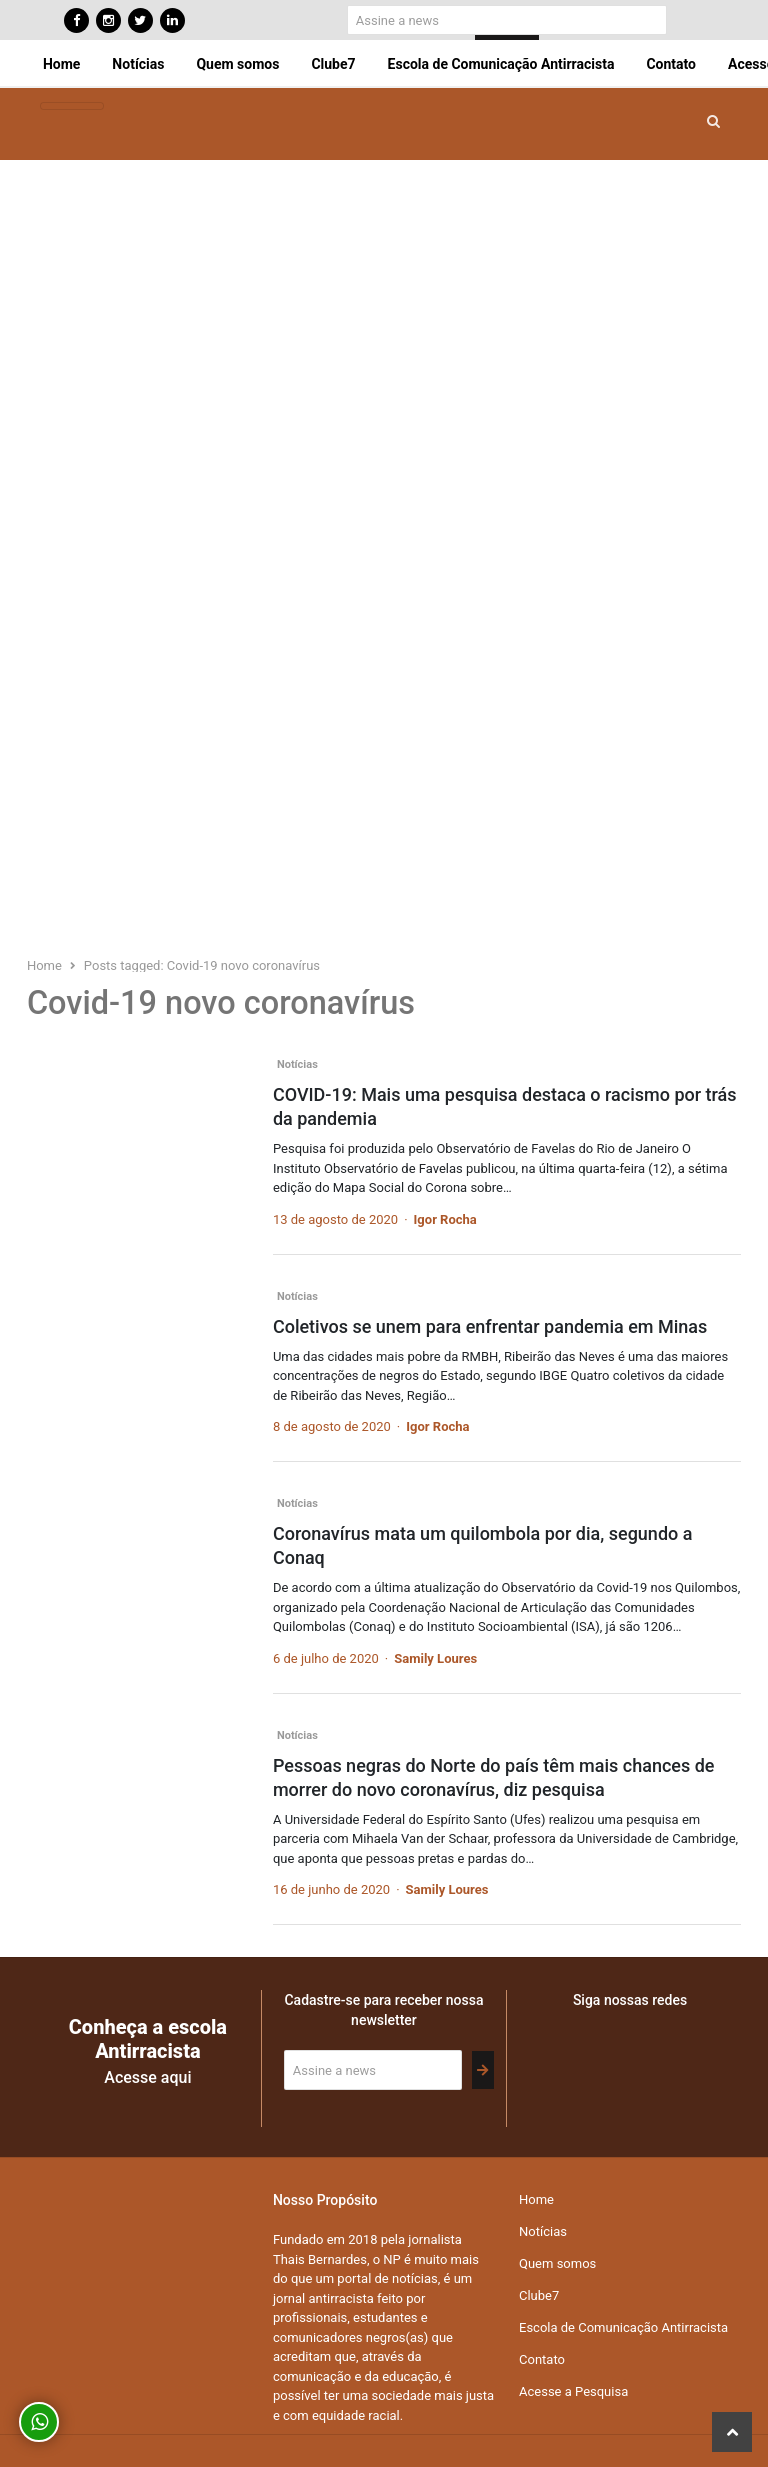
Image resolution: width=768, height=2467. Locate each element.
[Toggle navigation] (72, 106)
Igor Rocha (445, 1219)
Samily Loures (435, 1658)
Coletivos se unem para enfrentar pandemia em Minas (490, 1326)
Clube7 (333, 64)
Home (61, 64)
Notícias (138, 64)
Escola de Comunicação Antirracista (501, 64)
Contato (671, 64)
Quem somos (237, 64)
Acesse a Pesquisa (573, 2391)
